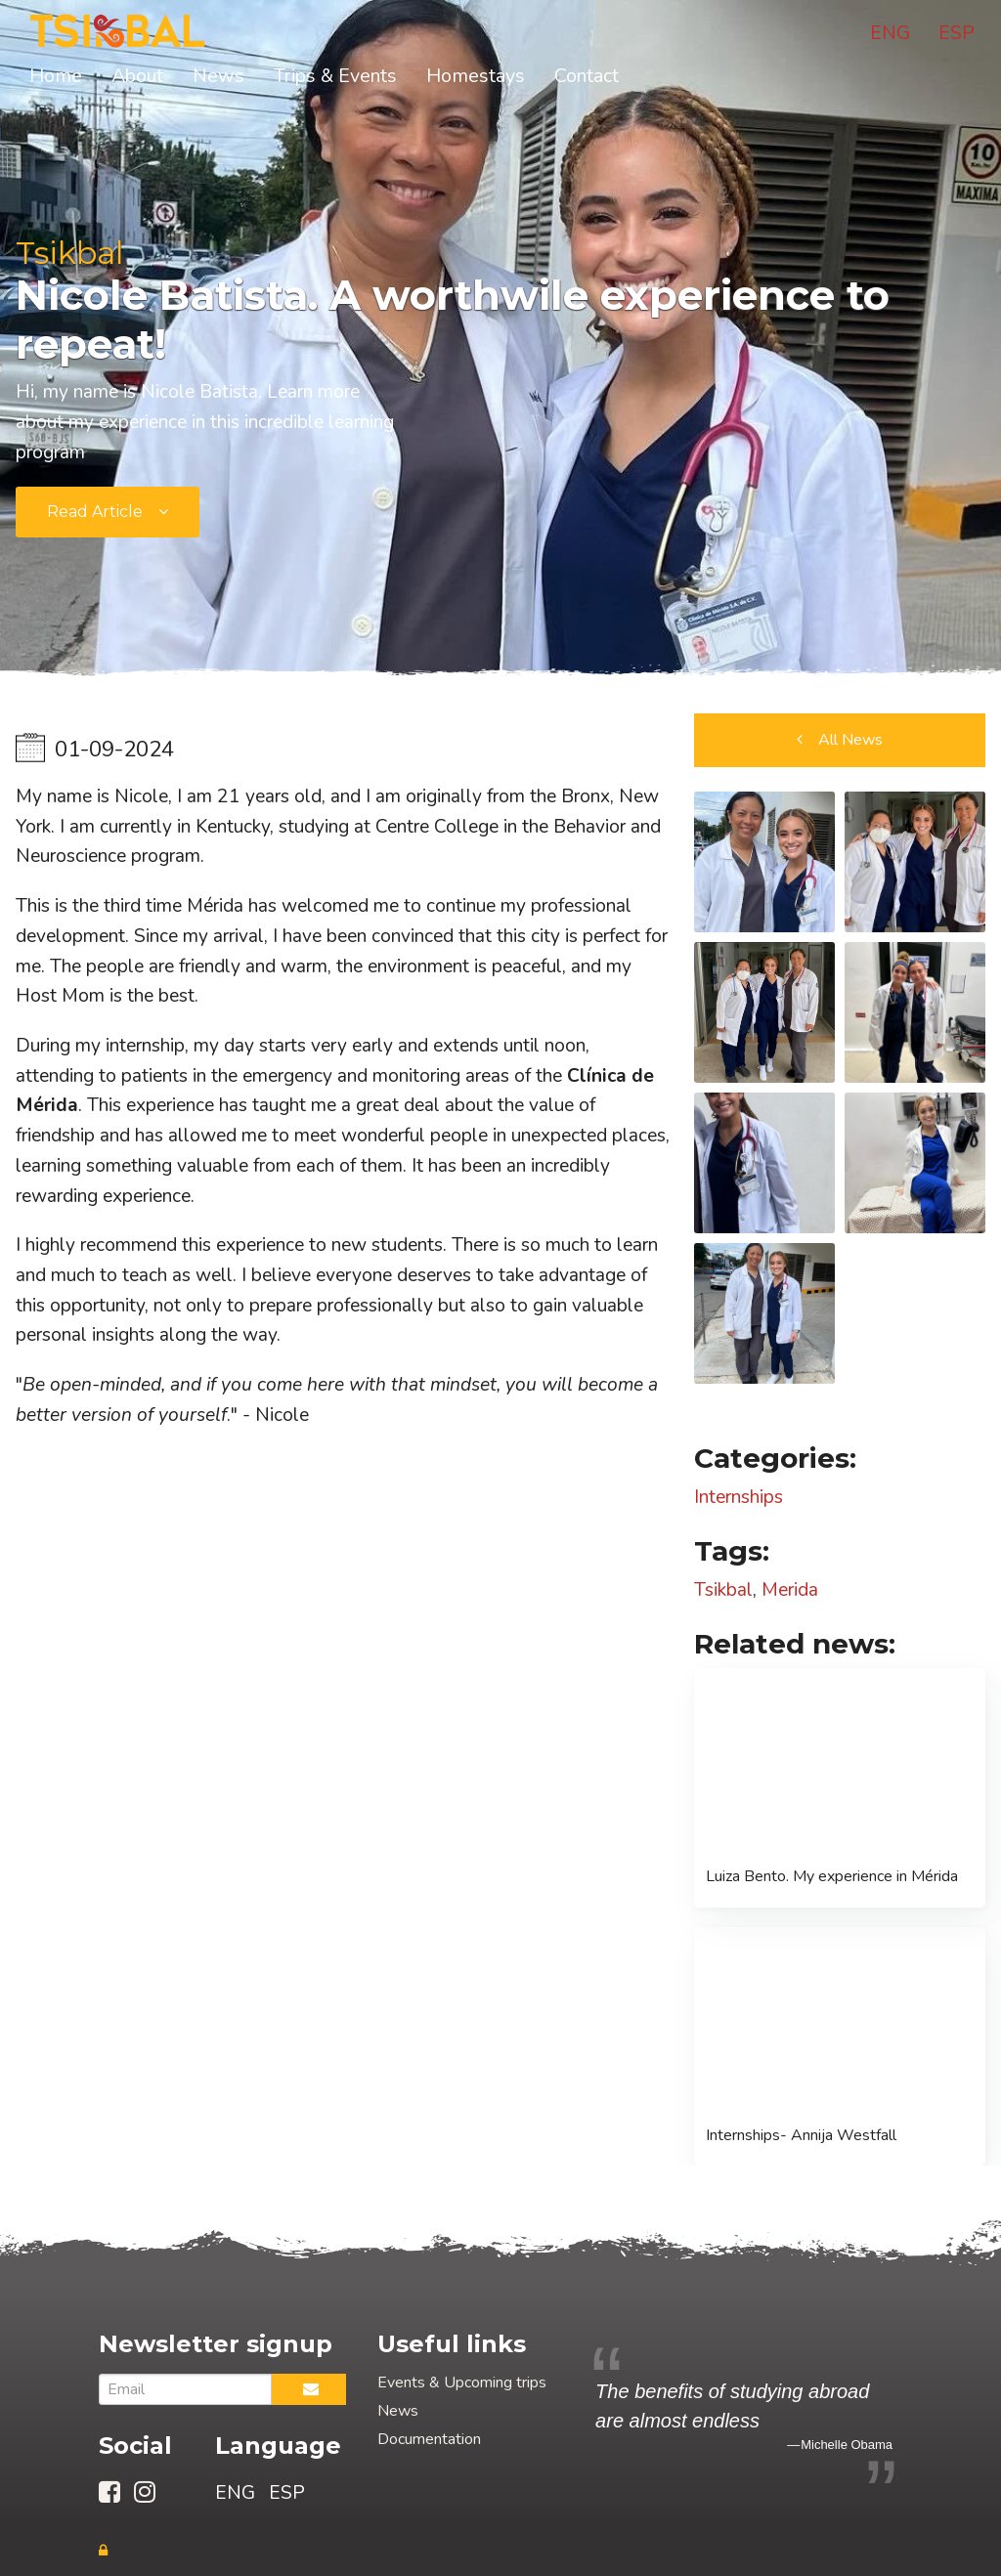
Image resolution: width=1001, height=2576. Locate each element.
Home (55, 76)
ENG (890, 33)
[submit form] (107, 512)
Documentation (429, 2439)
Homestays (475, 76)
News (218, 76)
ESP (956, 33)
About (137, 76)
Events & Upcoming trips (461, 2382)
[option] (744, 2416)
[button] (839, 740)
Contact (586, 76)
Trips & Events (335, 76)
